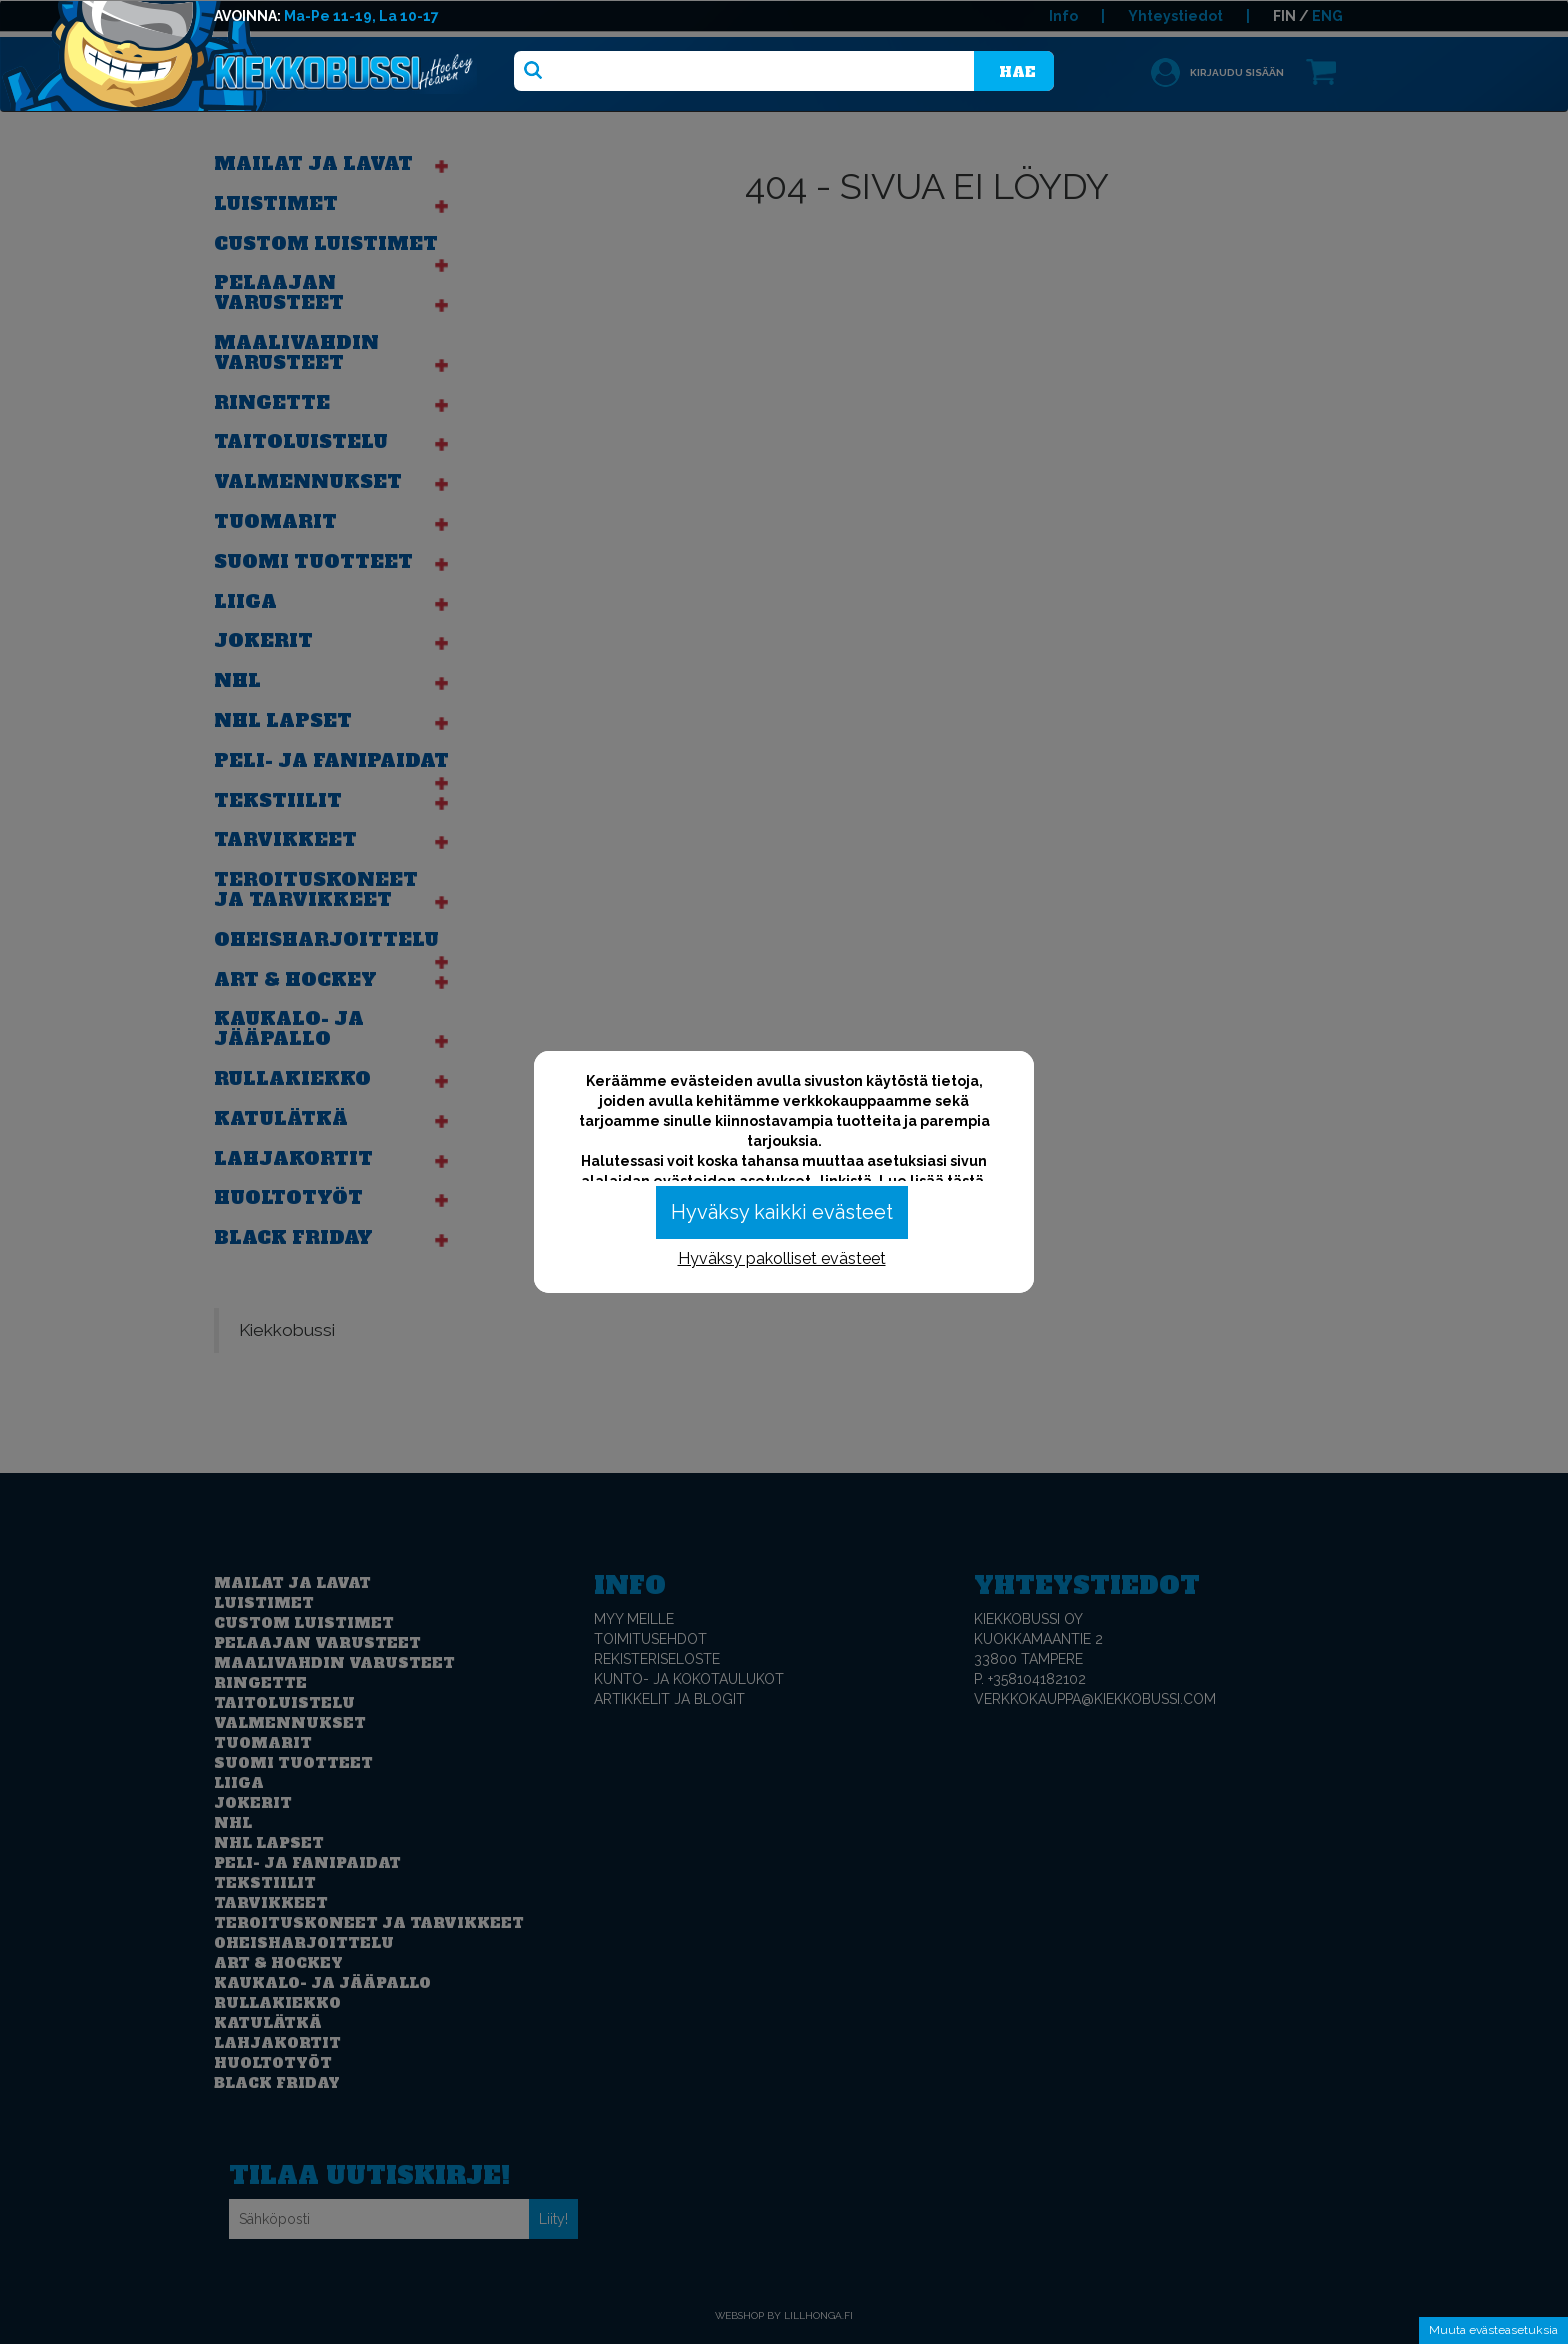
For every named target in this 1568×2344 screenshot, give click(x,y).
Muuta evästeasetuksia (1493, 2330)
